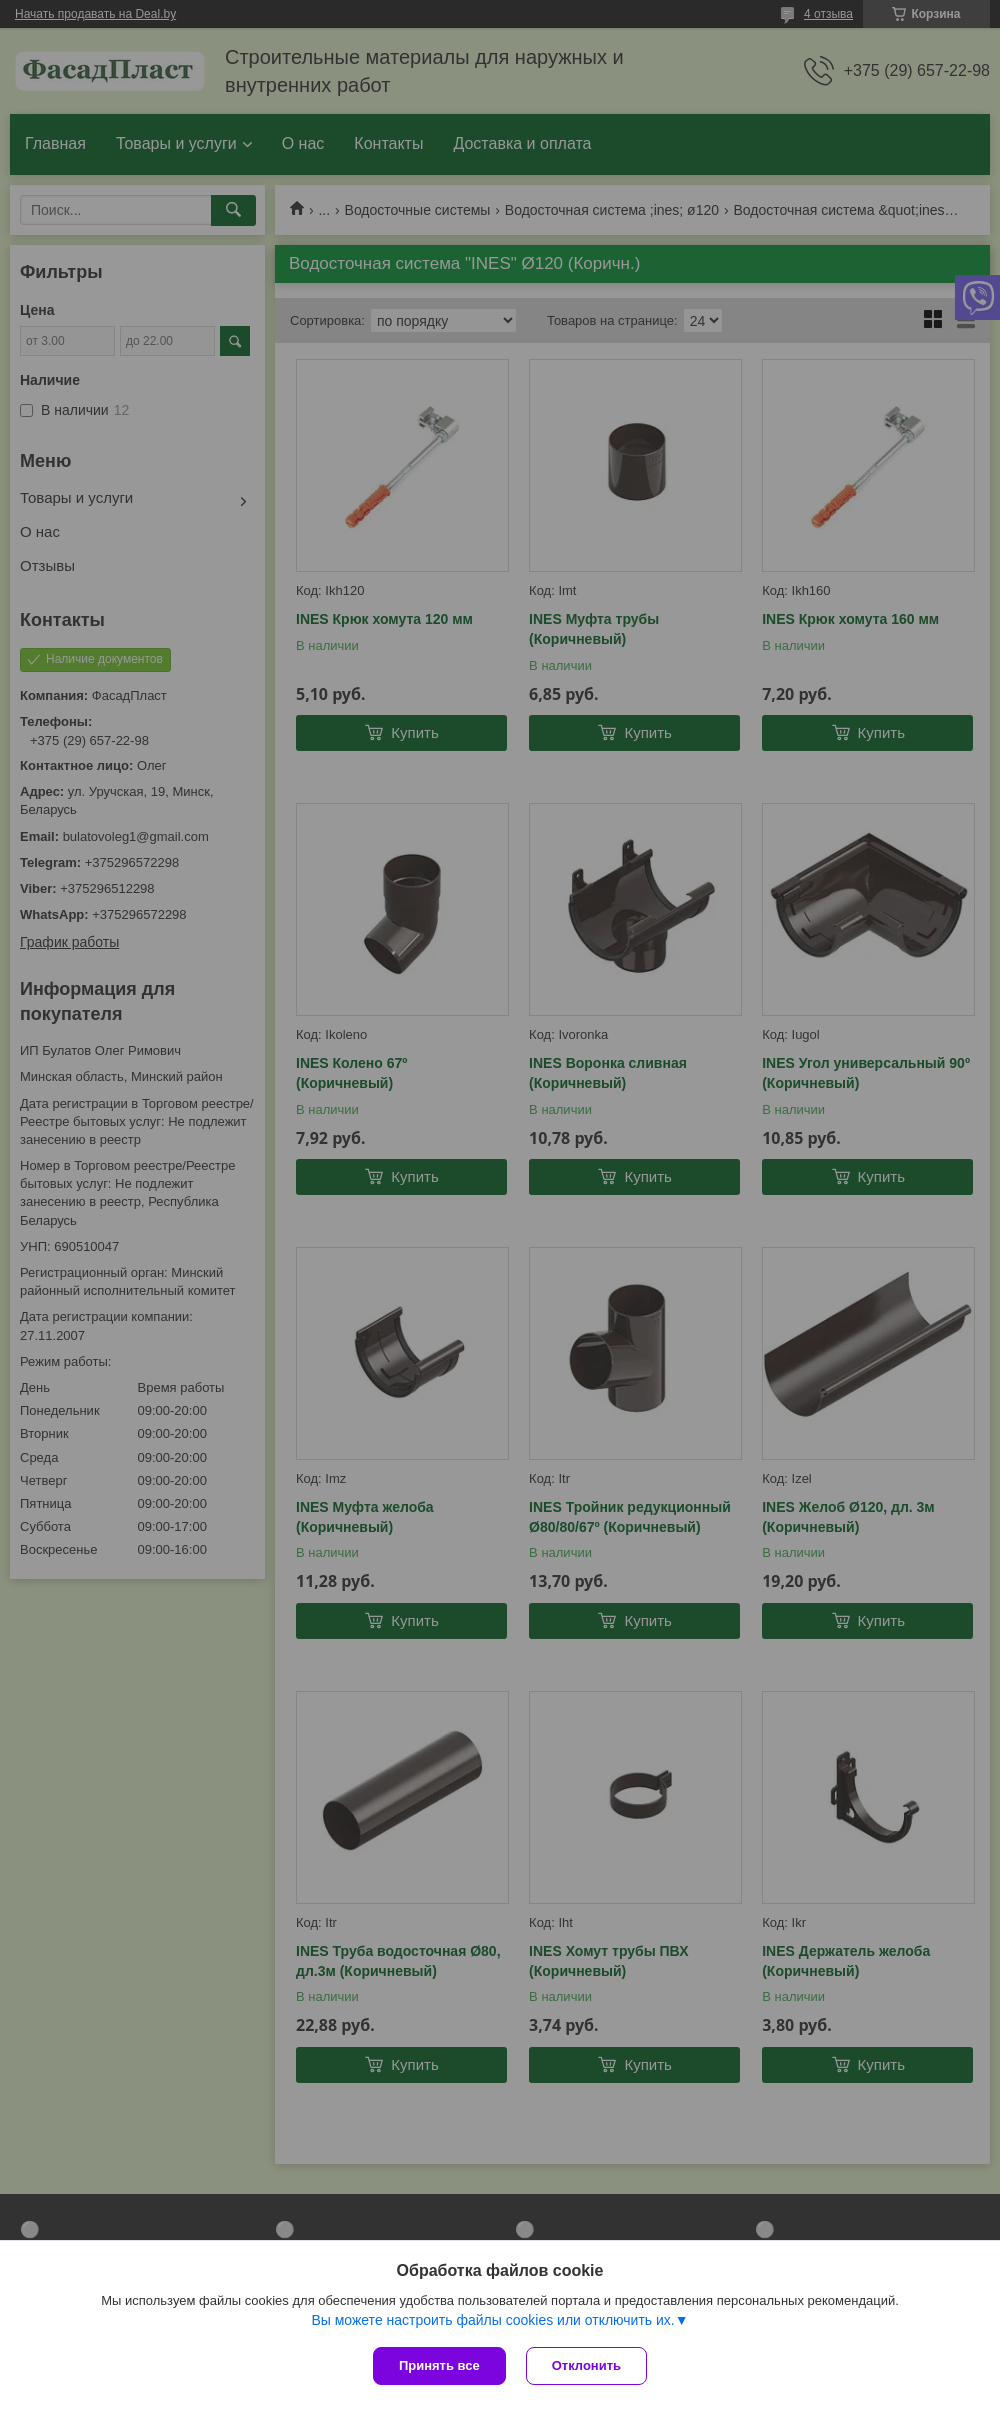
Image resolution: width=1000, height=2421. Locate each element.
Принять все (439, 2365)
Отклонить (586, 2365)
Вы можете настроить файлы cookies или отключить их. (492, 2320)
